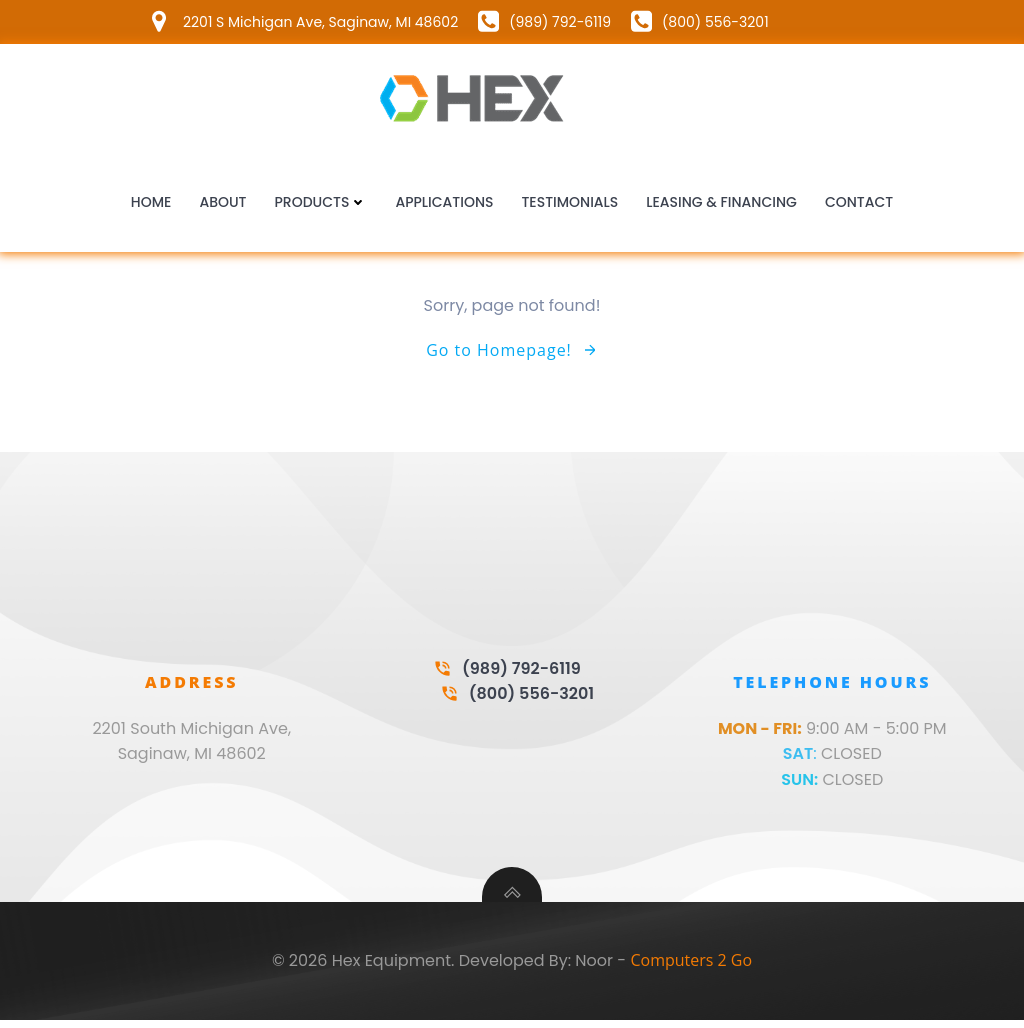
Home (151, 204)
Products (321, 204)
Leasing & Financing (721, 204)
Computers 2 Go (691, 969)
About (222, 204)
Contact (859, 204)
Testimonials (569, 204)
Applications (444, 204)
